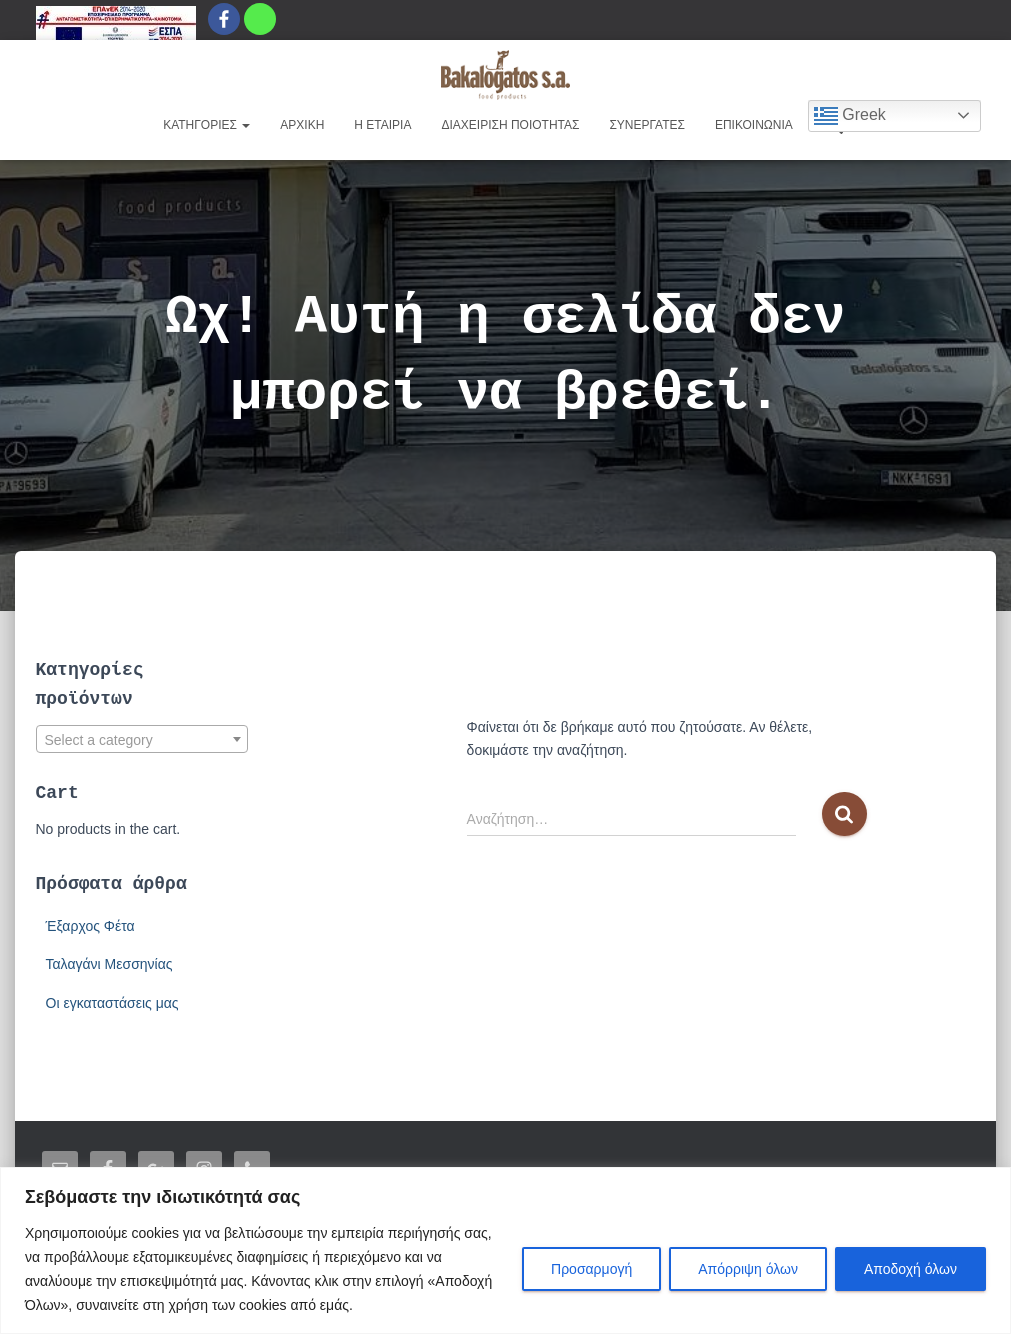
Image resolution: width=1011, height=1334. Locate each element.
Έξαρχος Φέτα (90, 926)
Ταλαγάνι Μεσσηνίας (109, 964)
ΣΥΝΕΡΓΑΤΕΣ (646, 125)
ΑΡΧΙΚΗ (302, 125)
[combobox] (142, 739)
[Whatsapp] (260, 19)
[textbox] (142, 740)
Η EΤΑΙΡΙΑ (382, 125)
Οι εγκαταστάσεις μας (112, 1003)
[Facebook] (224, 19)
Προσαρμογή (591, 1269)
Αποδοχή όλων (910, 1269)
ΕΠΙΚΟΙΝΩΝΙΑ (754, 125)
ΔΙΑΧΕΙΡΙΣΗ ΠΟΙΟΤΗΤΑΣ (510, 125)
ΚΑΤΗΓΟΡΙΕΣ (206, 125)
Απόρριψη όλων (748, 1269)
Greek (850, 116)
